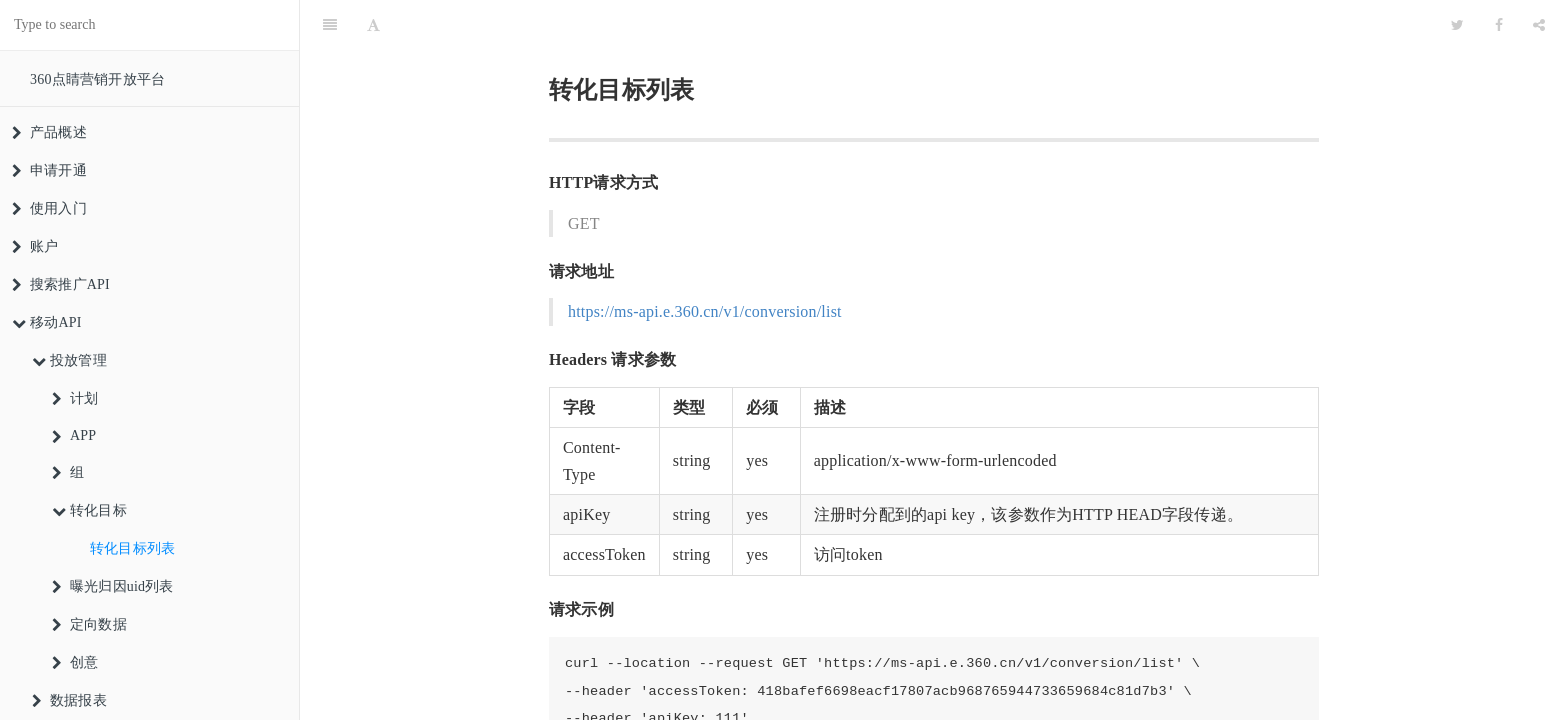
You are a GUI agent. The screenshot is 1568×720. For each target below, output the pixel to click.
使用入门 (49, 208)
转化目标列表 (132, 548)
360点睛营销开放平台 (97, 79)
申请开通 (49, 170)
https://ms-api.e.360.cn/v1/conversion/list (705, 261)
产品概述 (49, 132)
